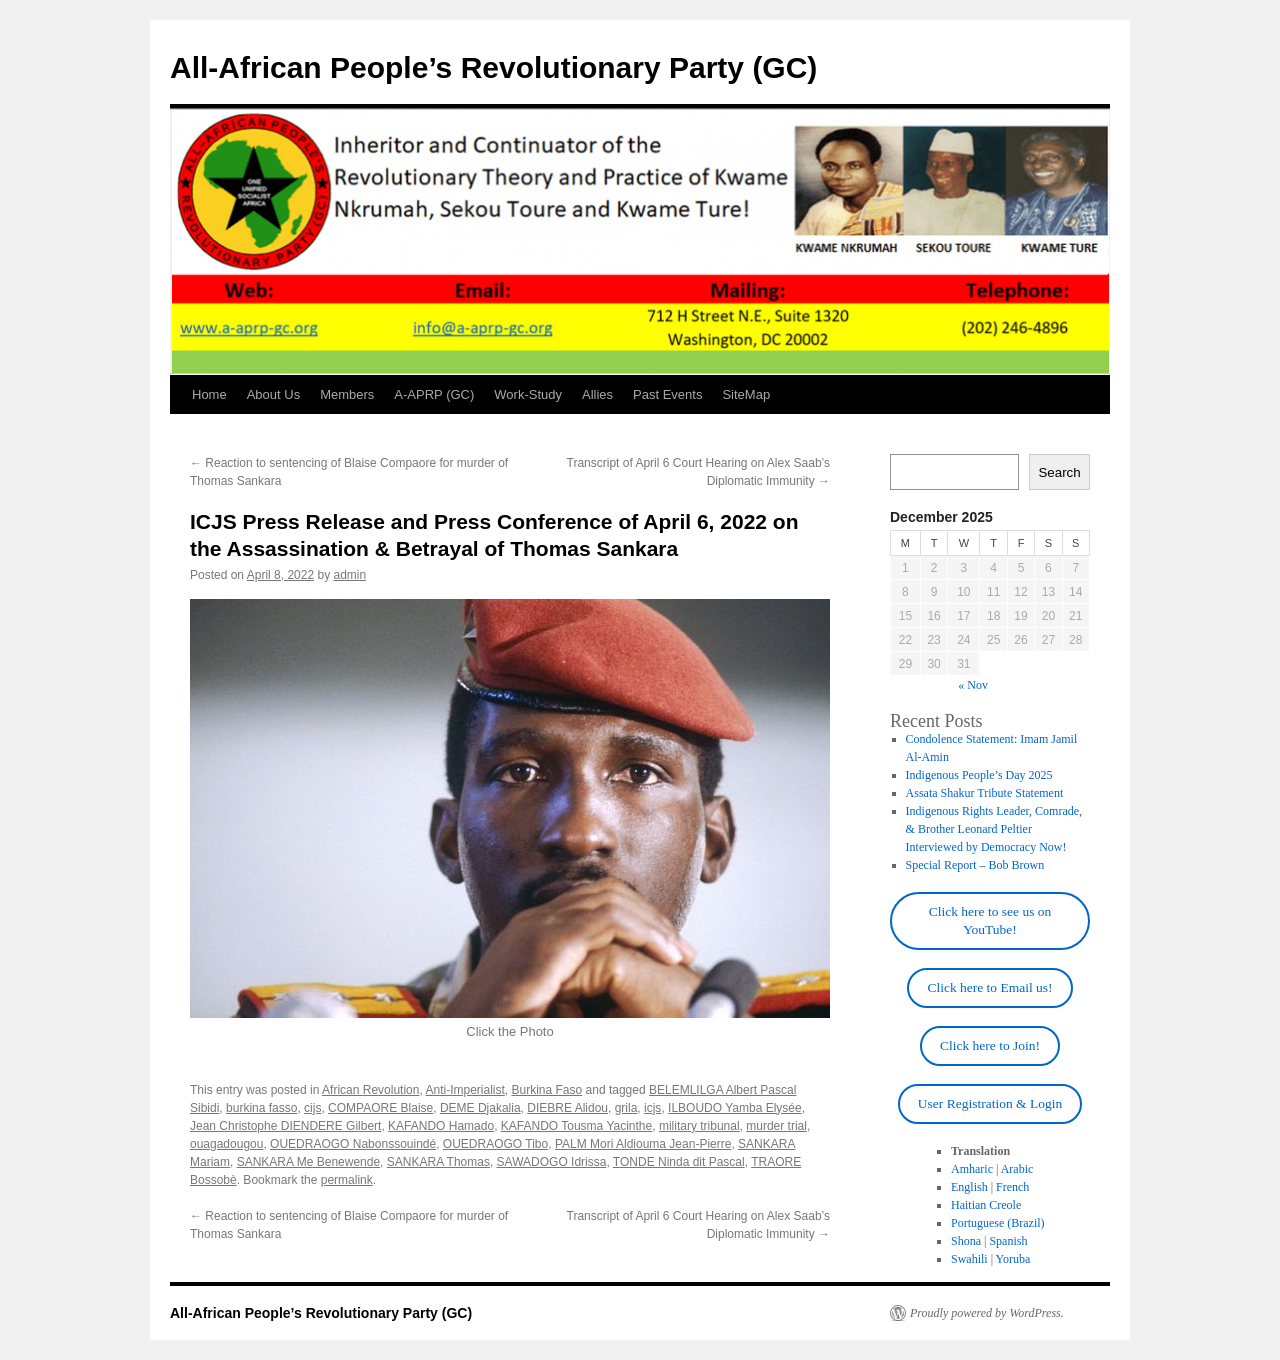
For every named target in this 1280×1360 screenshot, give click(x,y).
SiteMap (746, 394)
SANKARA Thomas (438, 1162)
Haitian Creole (986, 1205)
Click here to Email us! (989, 987)
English (969, 1187)
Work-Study (528, 394)
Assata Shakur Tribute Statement (985, 793)
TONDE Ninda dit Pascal (679, 1162)
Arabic (1017, 1169)
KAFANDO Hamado (441, 1126)
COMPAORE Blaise (380, 1108)
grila (626, 1108)
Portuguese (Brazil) (998, 1223)
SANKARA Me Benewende (308, 1162)
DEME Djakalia (480, 1108)
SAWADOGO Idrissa (552, 1162)
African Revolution (370, 1090)
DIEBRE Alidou (567, 1108)
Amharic (972, 1169)
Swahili (969, 1259)
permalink (347, 1180)
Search (1059, 472)
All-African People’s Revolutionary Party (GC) (493, 67)
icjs (652, 1108)
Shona (966, 1241)
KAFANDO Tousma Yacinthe (576, 1126)
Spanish (1008, 1241)
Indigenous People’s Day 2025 (979, 775)
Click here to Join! (990, 1045)
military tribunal (699, 1126)
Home (209, 394)
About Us (273, 394)
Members (347, 394)
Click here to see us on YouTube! (990, 920)
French (1012, 1187)
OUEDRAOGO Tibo (495, 1144)
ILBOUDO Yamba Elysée (735, 1108)
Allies (597, 394)
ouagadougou (226, 1144)
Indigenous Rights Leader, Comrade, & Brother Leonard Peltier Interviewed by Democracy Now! (994, 829)
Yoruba (1013, 1259)
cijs (312, 1108)
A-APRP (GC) (434, 394)
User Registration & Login (990, 1103)
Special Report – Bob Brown (975, 865)
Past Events (667, 394)
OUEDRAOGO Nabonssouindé (353, 1144)
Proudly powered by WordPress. (987, 1313)
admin (349, 575)
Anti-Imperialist (464, 1090)
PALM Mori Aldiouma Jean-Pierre (643, 1144)
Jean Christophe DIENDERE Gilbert (285, 1126)
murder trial (776, 1126)
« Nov (973, 685)
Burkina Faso (547, 1090)
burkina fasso (261, 1108)
